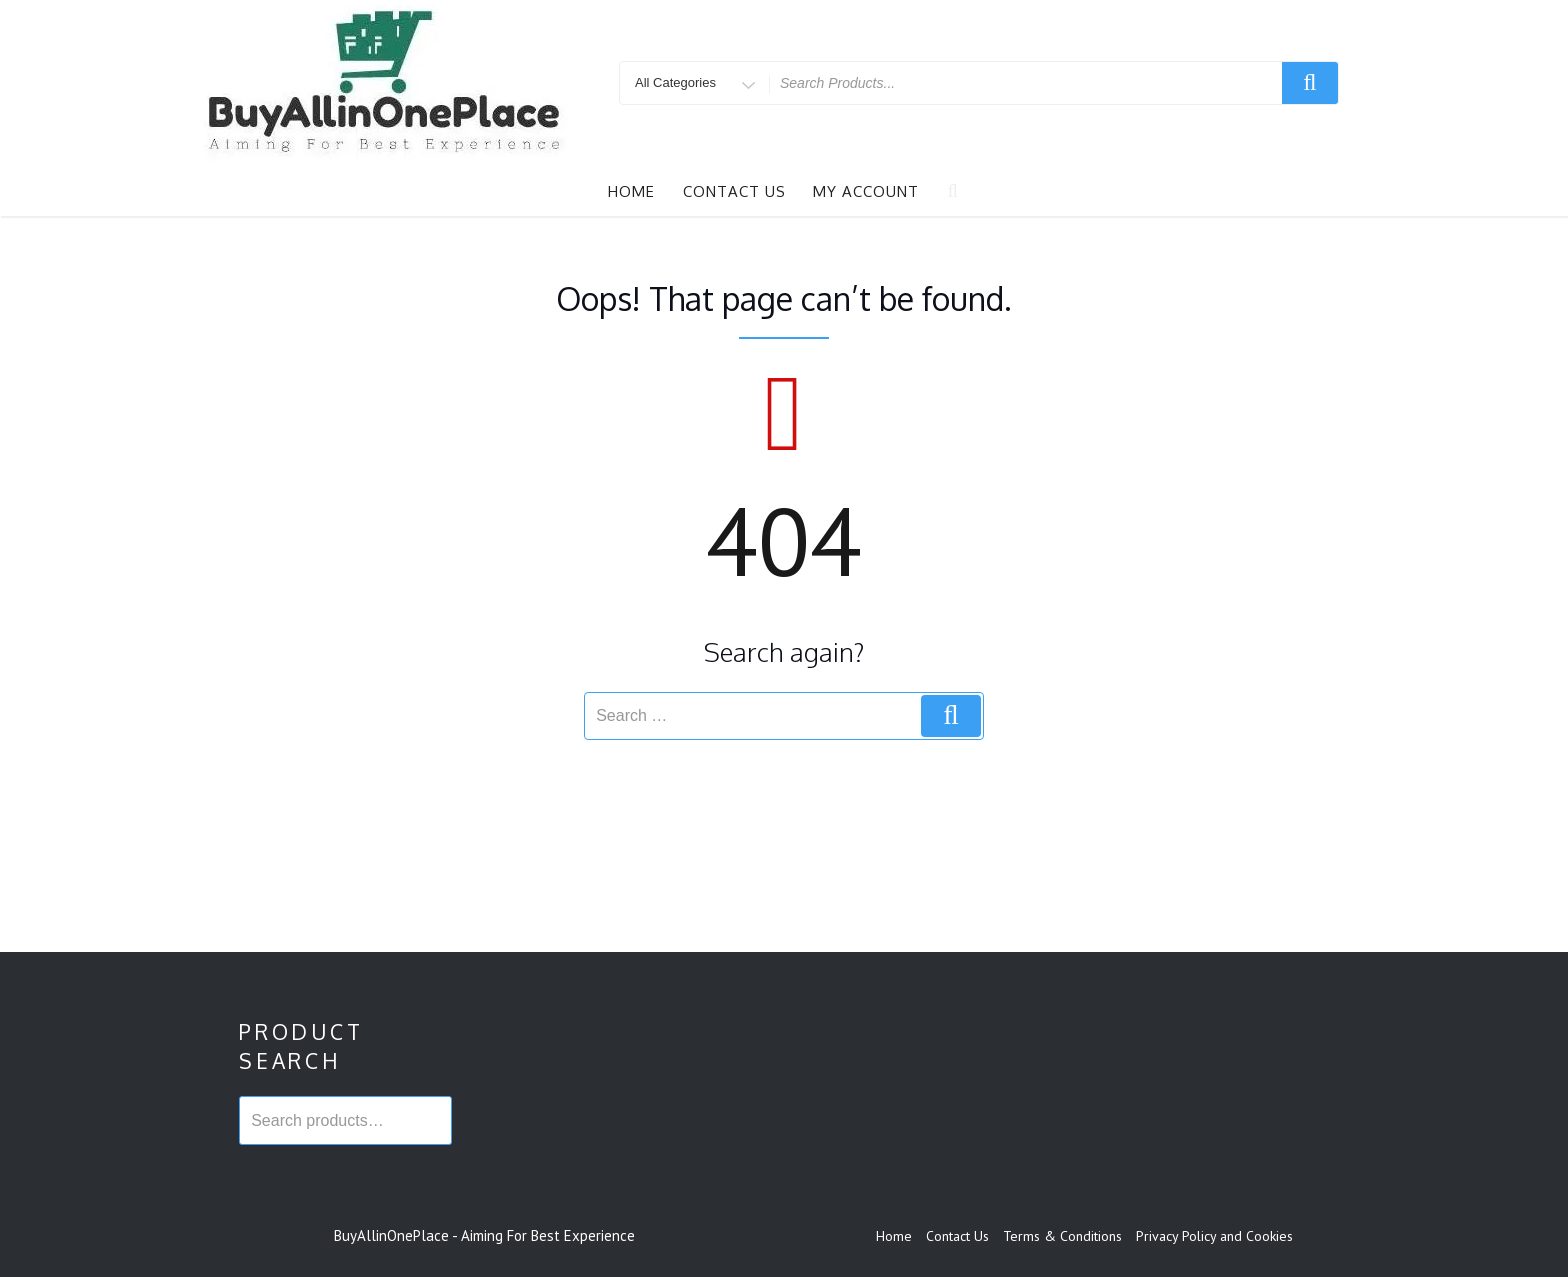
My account (866, 191)
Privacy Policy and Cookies (1214, 1236)
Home (631, 191)
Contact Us (734, 191)
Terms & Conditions (1062, 1236)
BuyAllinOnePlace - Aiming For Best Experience (484, 1235)
